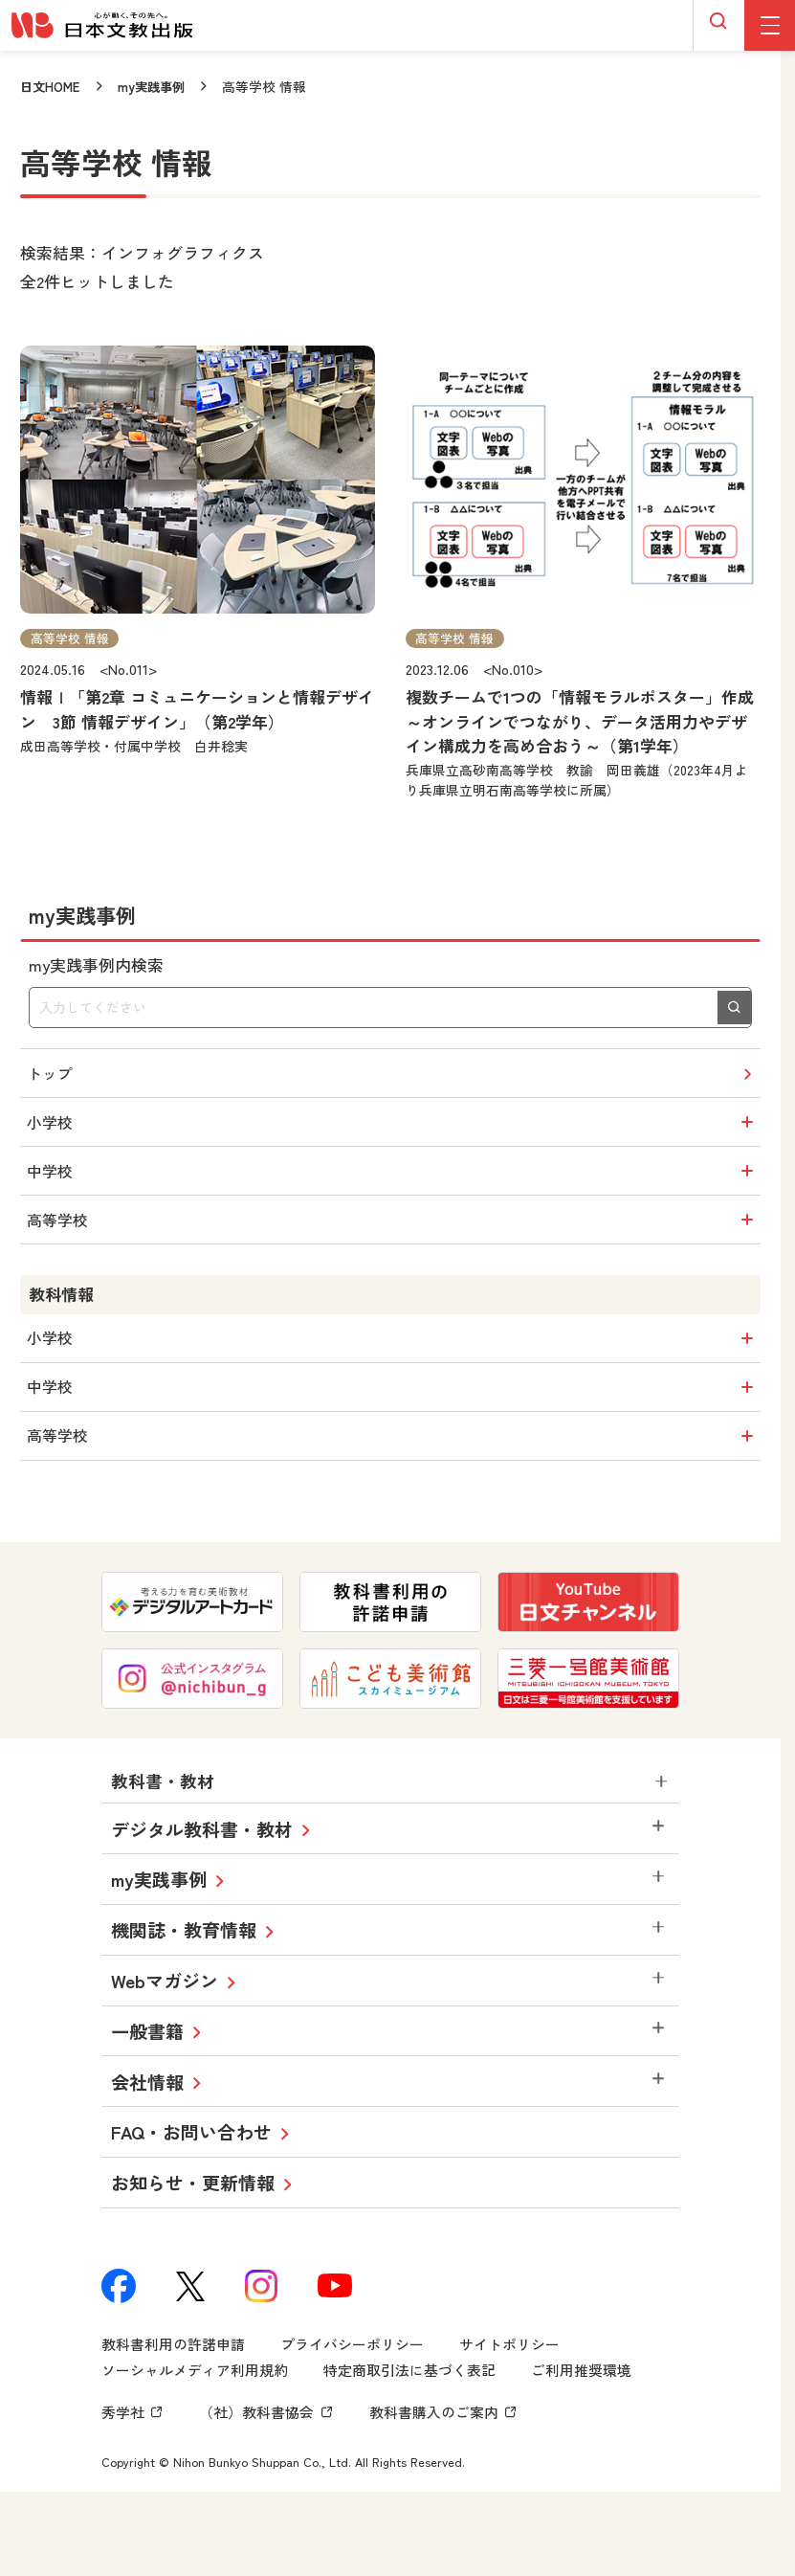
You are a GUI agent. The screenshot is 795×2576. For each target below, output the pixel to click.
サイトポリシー (509, 2396)
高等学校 (394, 1244)
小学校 (394, 1133)
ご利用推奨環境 (581, 2421)
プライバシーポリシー (352, 2396)
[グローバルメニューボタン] (769, 25)
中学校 (394, 1188)
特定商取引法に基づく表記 (409, 2421)
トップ (394, 1077)
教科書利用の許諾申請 (173, 2396)
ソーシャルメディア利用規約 (194, 2421)
